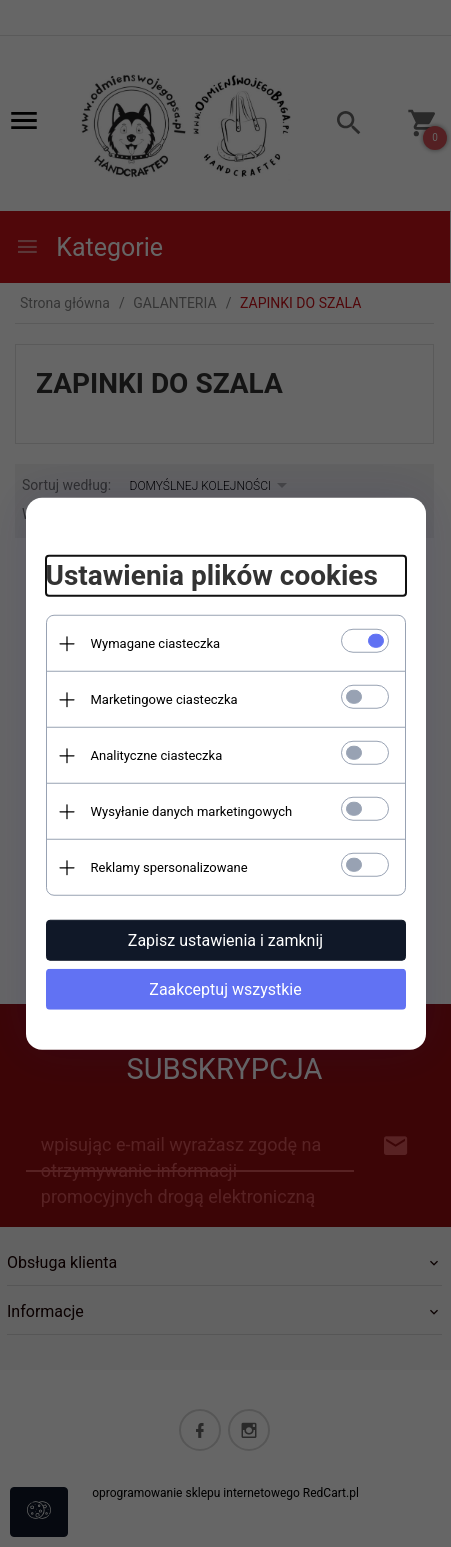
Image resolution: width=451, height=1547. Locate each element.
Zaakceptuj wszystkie (225, 989)
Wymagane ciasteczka (156, 643)
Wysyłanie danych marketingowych (192, 811)
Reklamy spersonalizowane (169, 867)
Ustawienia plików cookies (212, 575)
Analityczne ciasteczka (157, 755)
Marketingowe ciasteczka (164, 699)
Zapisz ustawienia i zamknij (225, 940)
